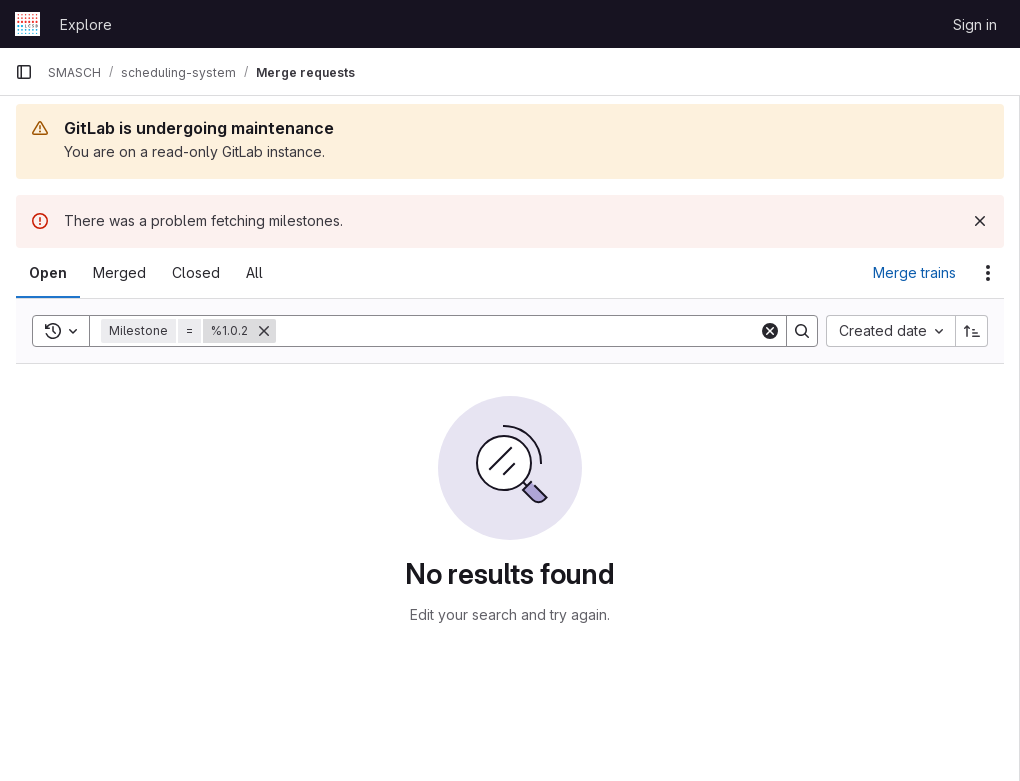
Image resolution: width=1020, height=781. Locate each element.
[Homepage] (27, 24)
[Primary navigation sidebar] (24, 72)
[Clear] (770, 331)
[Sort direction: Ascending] (972, 331)
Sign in (975, 24)
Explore (86, 24)
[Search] (517, 331)
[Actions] (988, 273)
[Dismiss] (980, 221)
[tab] (48, 273)
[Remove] (264, 331)
